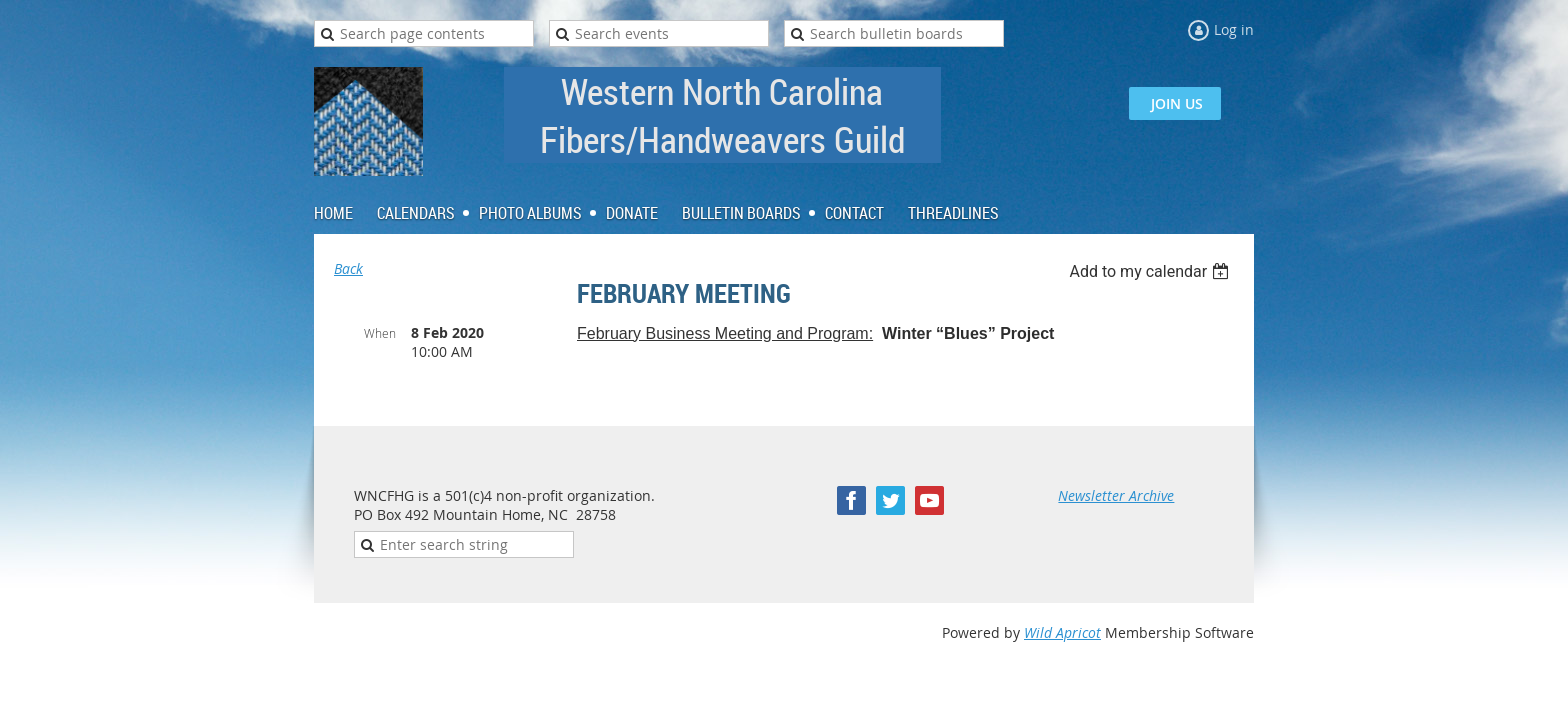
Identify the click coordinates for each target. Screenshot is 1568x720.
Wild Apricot (1062, 632)
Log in (1234, 29)
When (380, 333)
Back (348, 268)
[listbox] (1151, 271)
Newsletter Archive (1116, 495)
